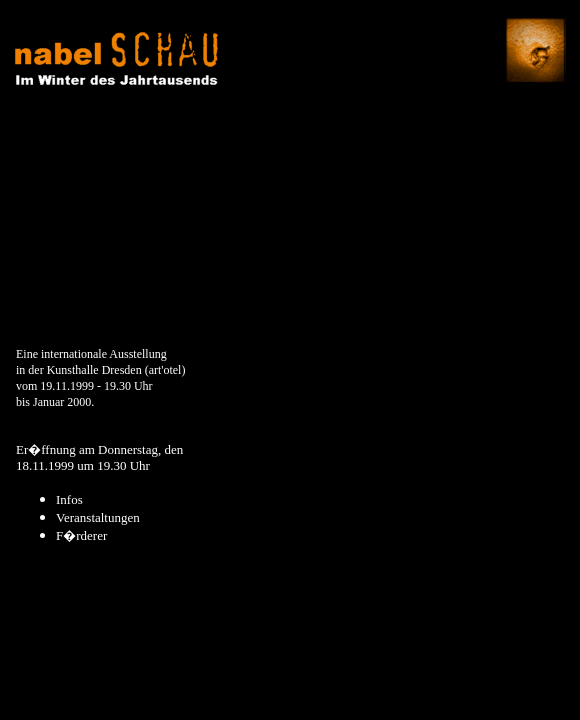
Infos (69, 499)
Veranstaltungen (98, 517)
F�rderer (81, 535)
